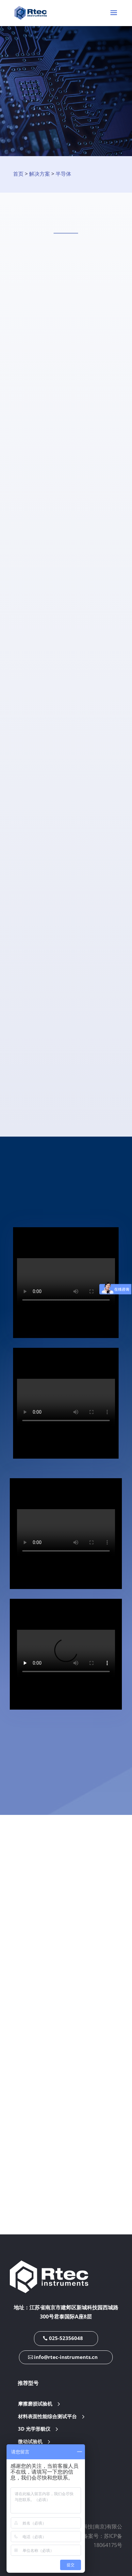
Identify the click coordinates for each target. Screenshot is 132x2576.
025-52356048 (66, 2338)
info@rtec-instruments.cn (66, 2357)
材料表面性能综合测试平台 (47, 2416)
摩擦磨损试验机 (35, 2404)
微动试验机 (30, 2441)
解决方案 (39, 173)
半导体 (63, 173)
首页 (18, 173)
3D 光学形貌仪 (34, 2429)
